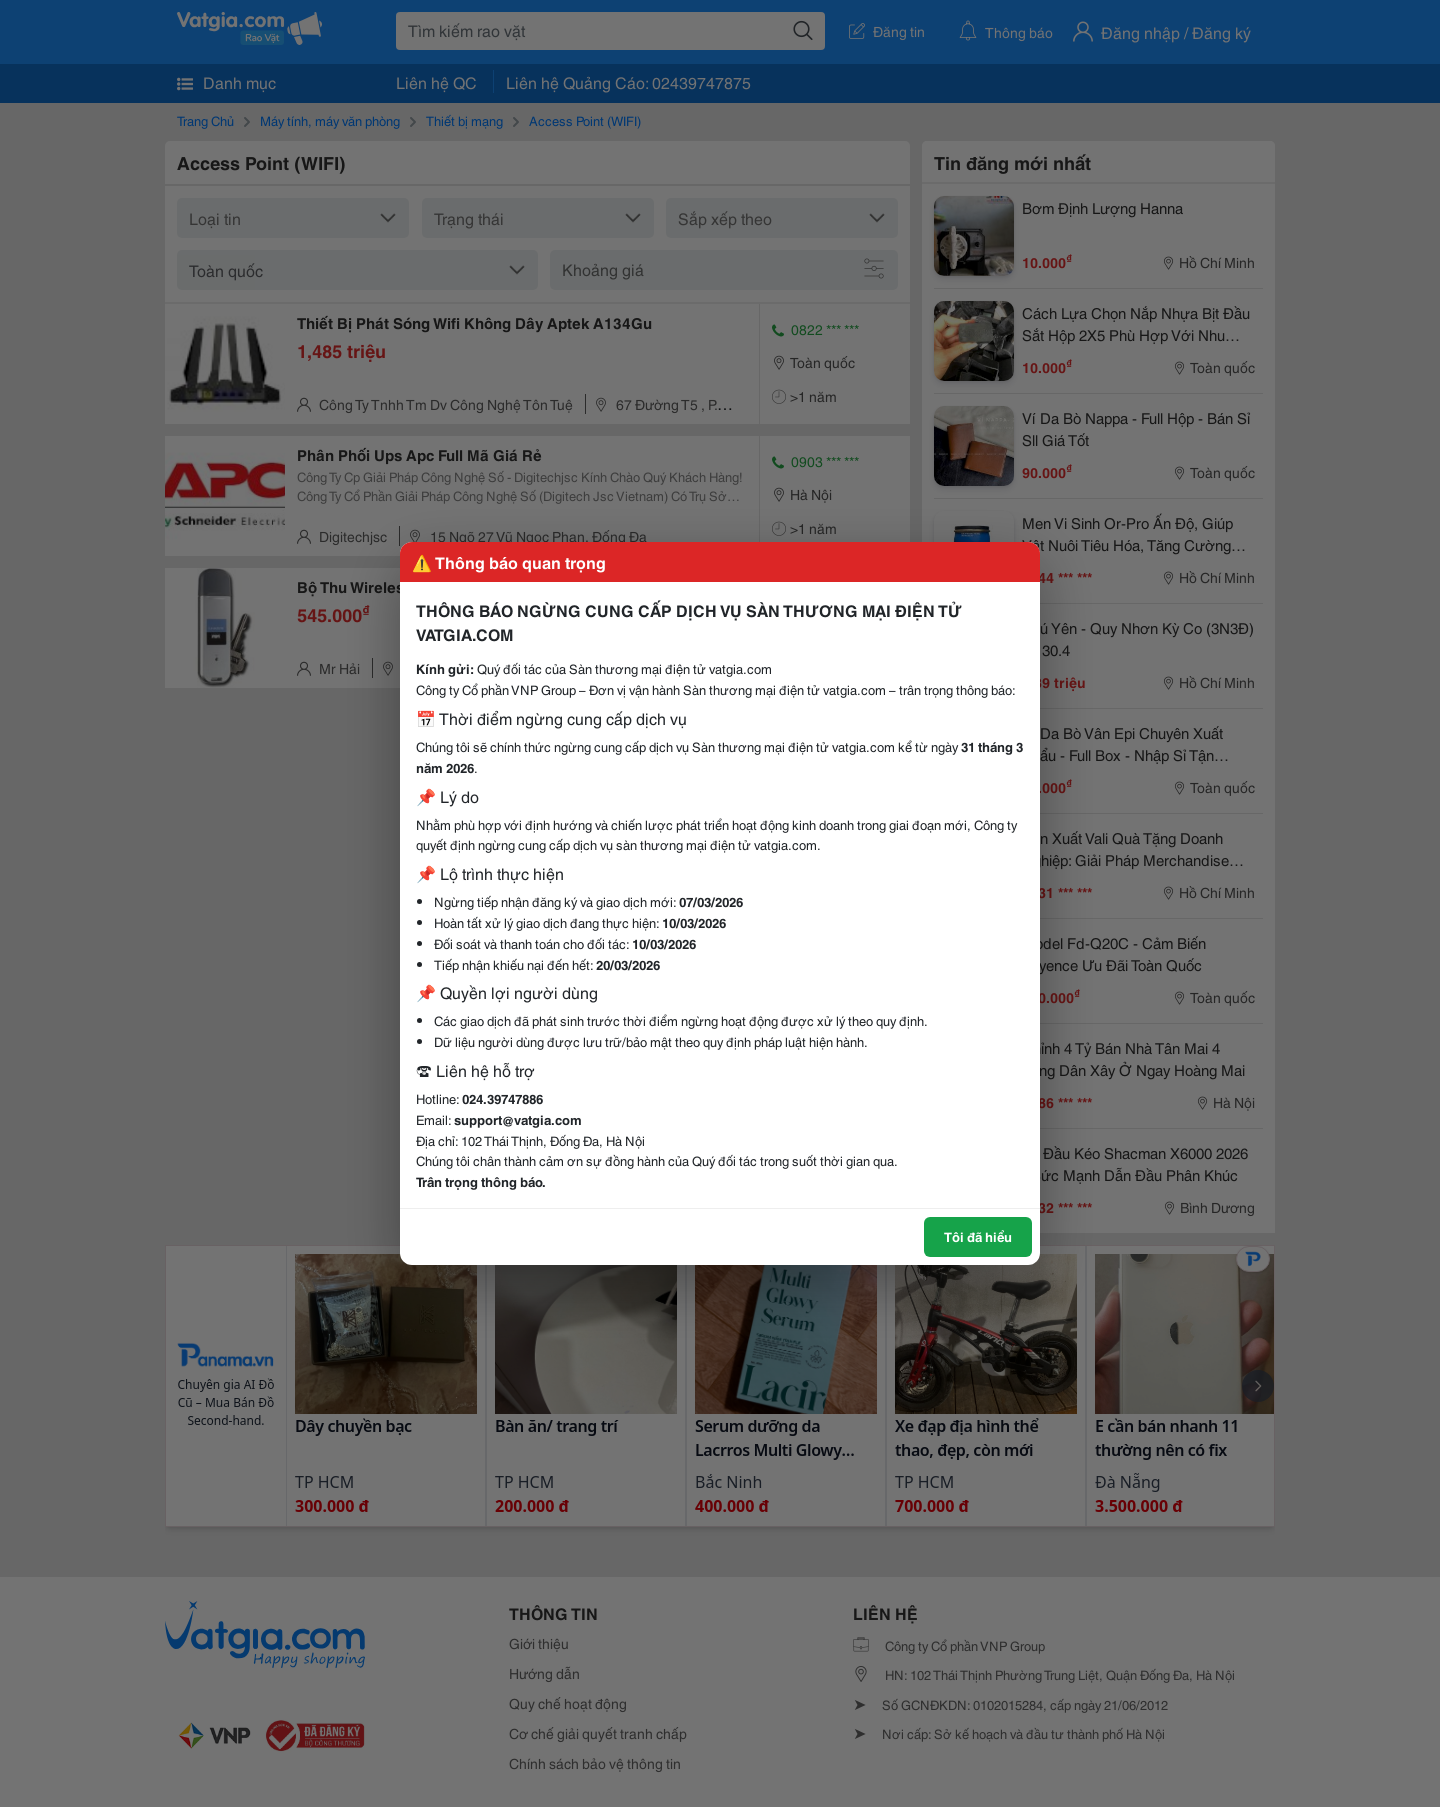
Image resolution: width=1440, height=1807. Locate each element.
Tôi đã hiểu (978, 1236)
